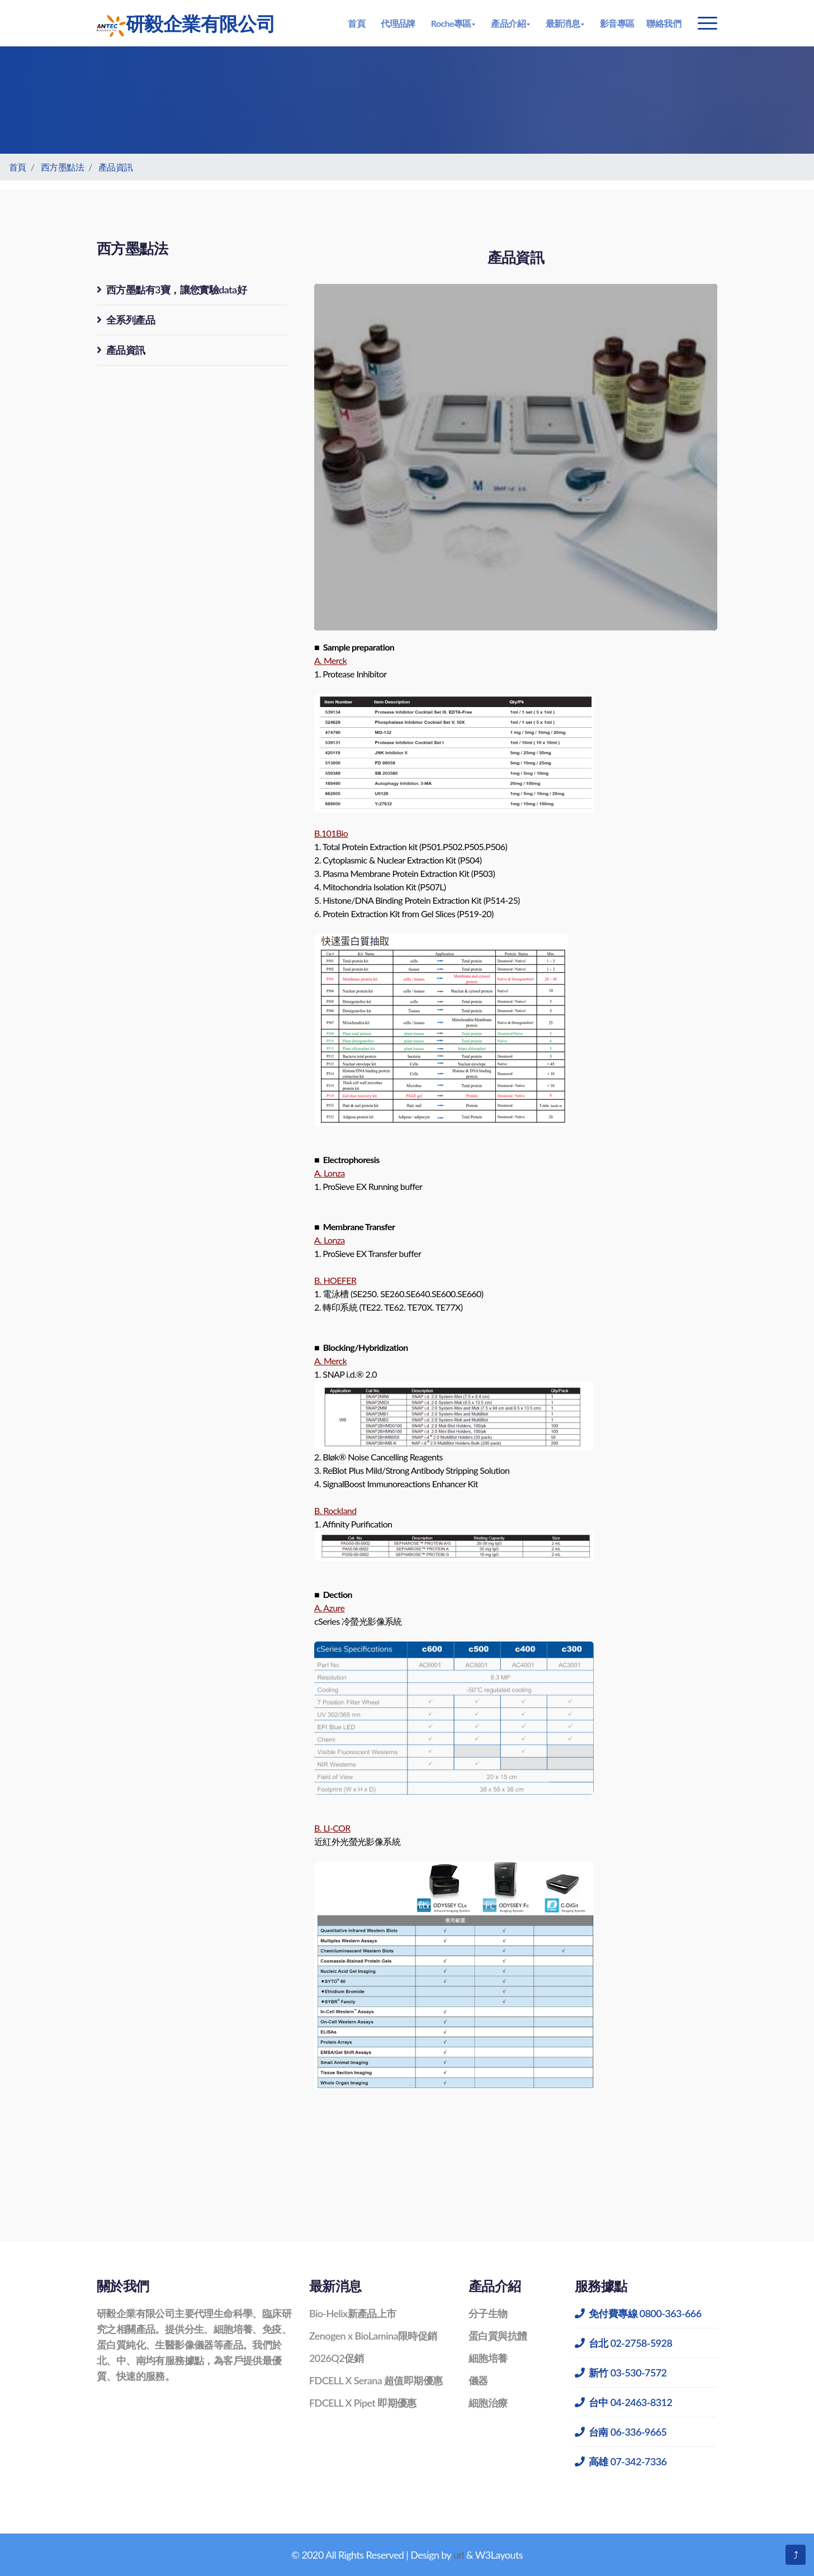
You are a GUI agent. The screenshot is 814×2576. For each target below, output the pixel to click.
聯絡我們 (663, 23)
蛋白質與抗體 (497, 2336)
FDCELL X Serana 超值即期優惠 (375, 2380)
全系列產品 (126, 320)
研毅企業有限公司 (186, 24)
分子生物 (488, 2313)
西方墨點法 (62, 167)
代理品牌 (398, 23)
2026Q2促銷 (336, 2358)
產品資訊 (115, 167)
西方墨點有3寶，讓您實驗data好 (172, 289)
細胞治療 (488, 2403)
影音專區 (617, 23)
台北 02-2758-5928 (623, 2343)
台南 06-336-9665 (620, 2432)
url (458, 2555)
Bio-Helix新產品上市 (352, 2313)
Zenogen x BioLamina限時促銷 (373, 2336)
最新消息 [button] (563, 23)
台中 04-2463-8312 (623, 2402)
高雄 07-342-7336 (620, 2461)
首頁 (356, 23)
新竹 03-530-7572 (620, 2372)
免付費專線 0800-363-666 (638, 2313)
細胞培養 (488, 2358)
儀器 (478, 2380)
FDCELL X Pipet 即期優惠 (363, 2403)
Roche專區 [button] (451, 23)
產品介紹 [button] (508, 23)
